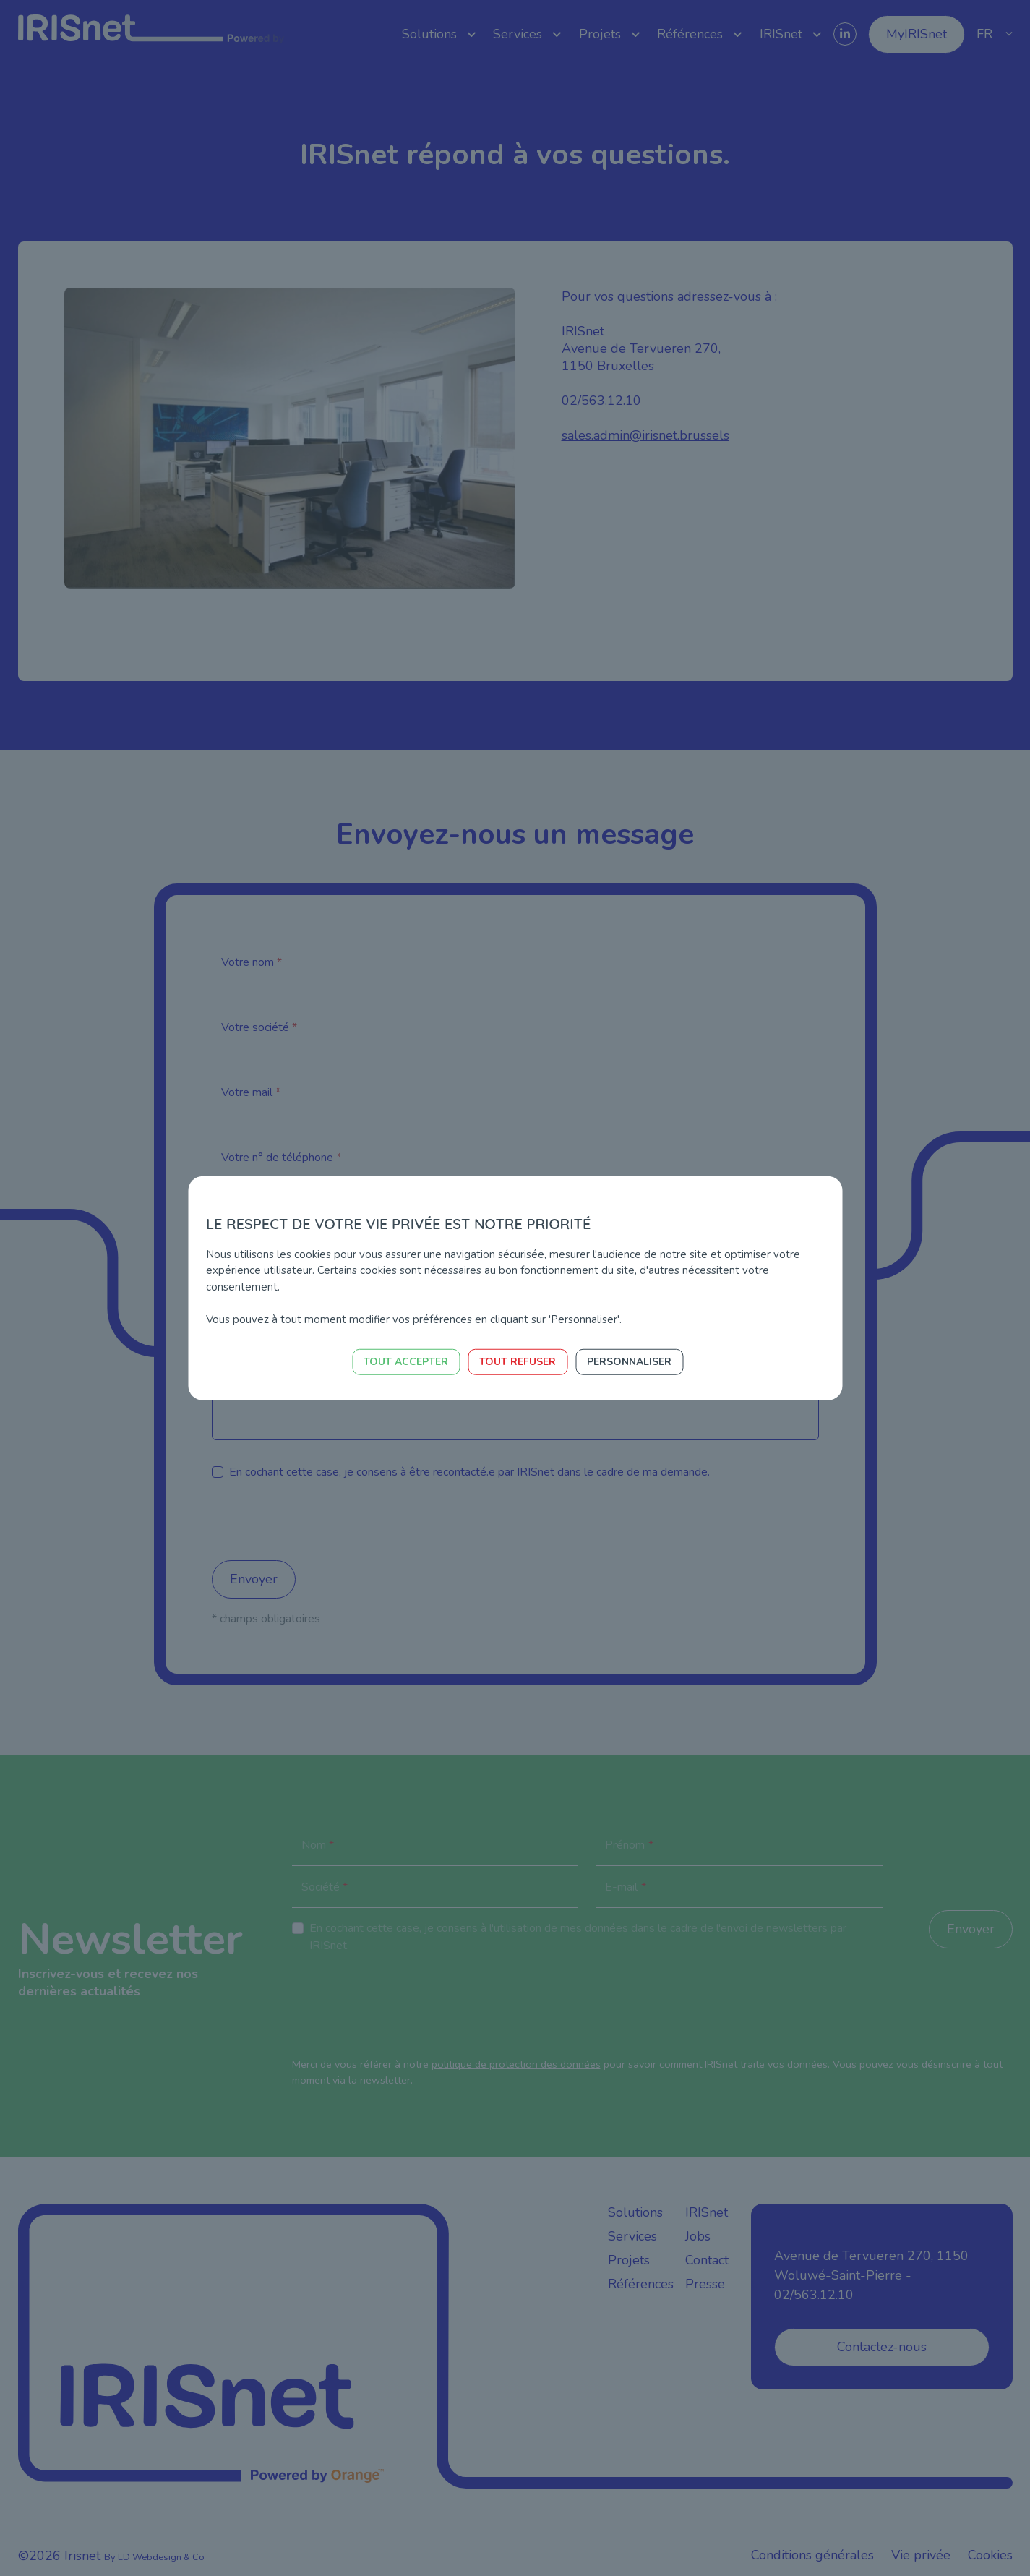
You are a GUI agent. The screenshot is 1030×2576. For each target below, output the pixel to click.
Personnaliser (629, 1362)
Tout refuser (517, 1362)
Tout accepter (406, 1362)
